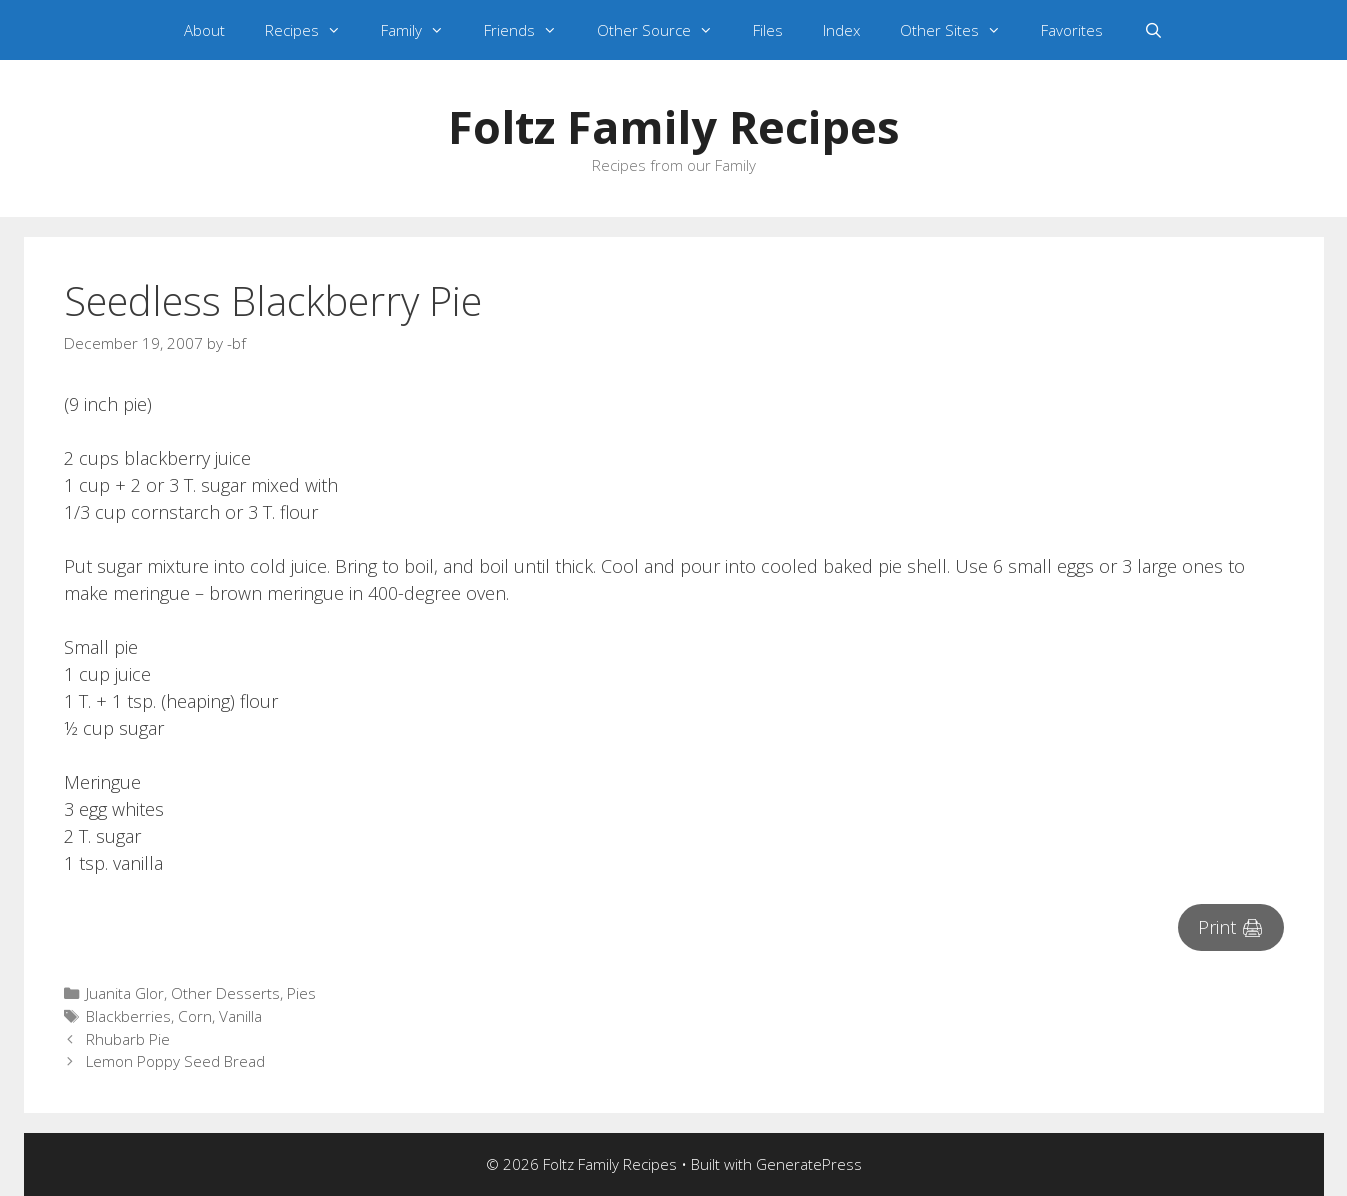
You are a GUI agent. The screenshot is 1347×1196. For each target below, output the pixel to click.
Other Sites (960, 30)
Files (768, 30)
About (204, 30)
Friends (530, 30)
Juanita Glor (125, 993)
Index (841, 30)
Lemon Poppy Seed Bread (175, 1061)
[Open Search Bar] (1152, 30)
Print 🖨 (1231, 927)
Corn (195, 1016)
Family (422, 30)
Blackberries (128, 1016)
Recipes (313, 30)
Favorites (1072, 30)
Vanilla (240, 1016)
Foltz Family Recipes (674, 126)
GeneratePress (809, 1164)
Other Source (665, 30)
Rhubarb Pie (128, 1039)
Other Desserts (225, 993)
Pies (301, 993)
